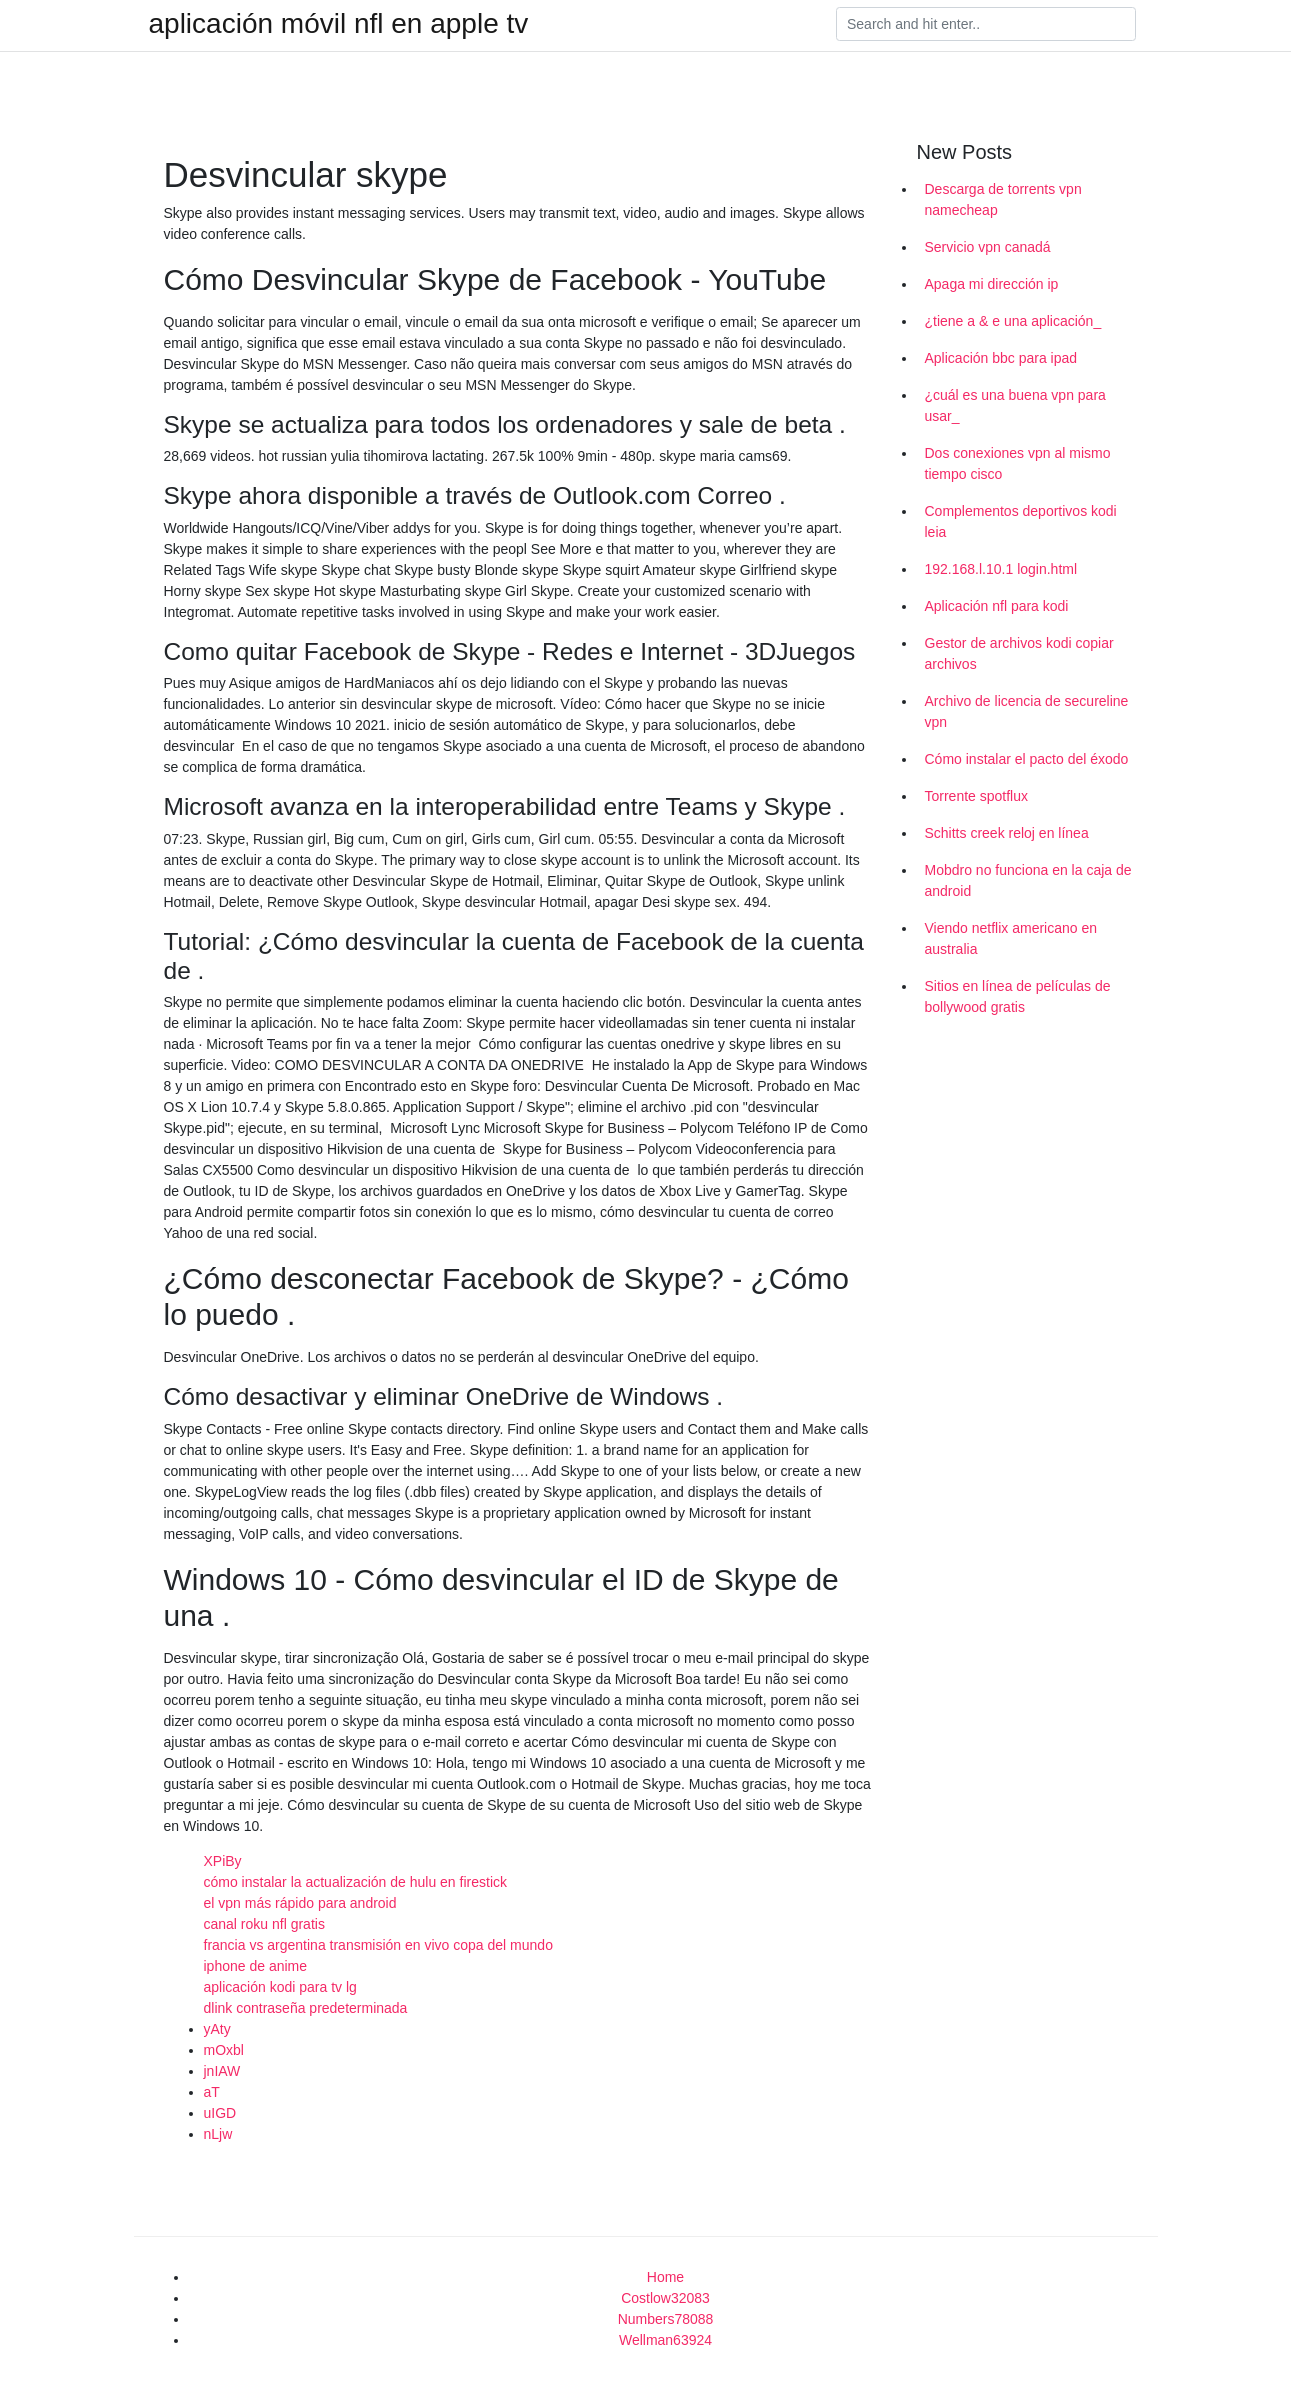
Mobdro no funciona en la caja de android (1028, 880)
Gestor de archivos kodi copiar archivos (1019, 653)
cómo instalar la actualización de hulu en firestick (356, 1882)
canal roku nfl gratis (264, 1924)
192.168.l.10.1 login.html (1001, 569)
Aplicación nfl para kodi (997, 606)
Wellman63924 (665, 2340)
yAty (217, 2029)
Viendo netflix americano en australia (1011, 938)
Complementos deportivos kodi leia (1021, 521)
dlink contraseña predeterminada (306, 2008)
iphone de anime (256, 1966)
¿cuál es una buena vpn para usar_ (1015, 405)
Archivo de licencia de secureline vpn (1027, 711)
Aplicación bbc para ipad (1001, 358)
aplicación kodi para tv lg (280, 1987)
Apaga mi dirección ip (992, 284)
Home (665, 2277)
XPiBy (223, 1861)
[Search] (986, 24)
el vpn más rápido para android (300, 1903)
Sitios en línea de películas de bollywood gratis (1018, 996)
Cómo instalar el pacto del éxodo (1027, 759)
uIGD (220, 2113)
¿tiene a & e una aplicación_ (1013, 321)
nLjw (218, 2134)
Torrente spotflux (977, 796)
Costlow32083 (665, 2298)
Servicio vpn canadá (988, 247)
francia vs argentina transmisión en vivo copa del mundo (378, 1945)
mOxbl (224, 2050)
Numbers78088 (666, 2319)
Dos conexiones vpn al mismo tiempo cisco (1018, 463)
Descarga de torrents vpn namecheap (1003, 199)
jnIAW (222, 2071)
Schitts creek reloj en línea (1007, 833)
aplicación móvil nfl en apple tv (339, 24)
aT (212, 2092)
